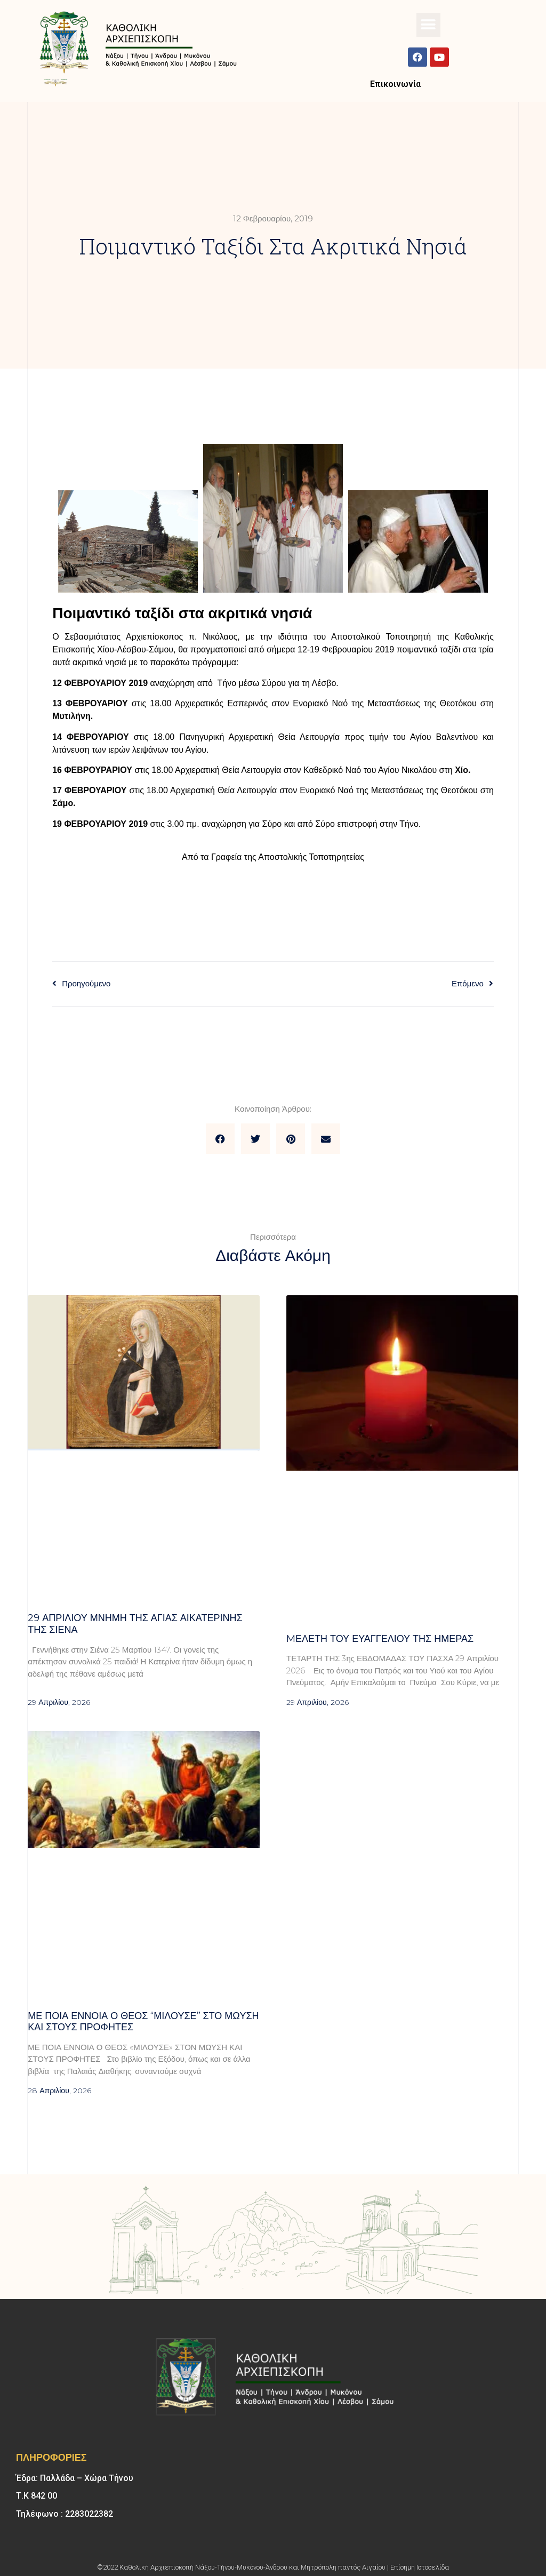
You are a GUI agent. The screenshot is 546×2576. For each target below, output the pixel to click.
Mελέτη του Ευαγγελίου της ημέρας (379, 1639)
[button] (428, 25)
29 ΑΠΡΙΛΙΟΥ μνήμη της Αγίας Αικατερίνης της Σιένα (135, 1624)
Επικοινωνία (395, 84)
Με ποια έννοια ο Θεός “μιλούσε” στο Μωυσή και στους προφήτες (143, 2021)
